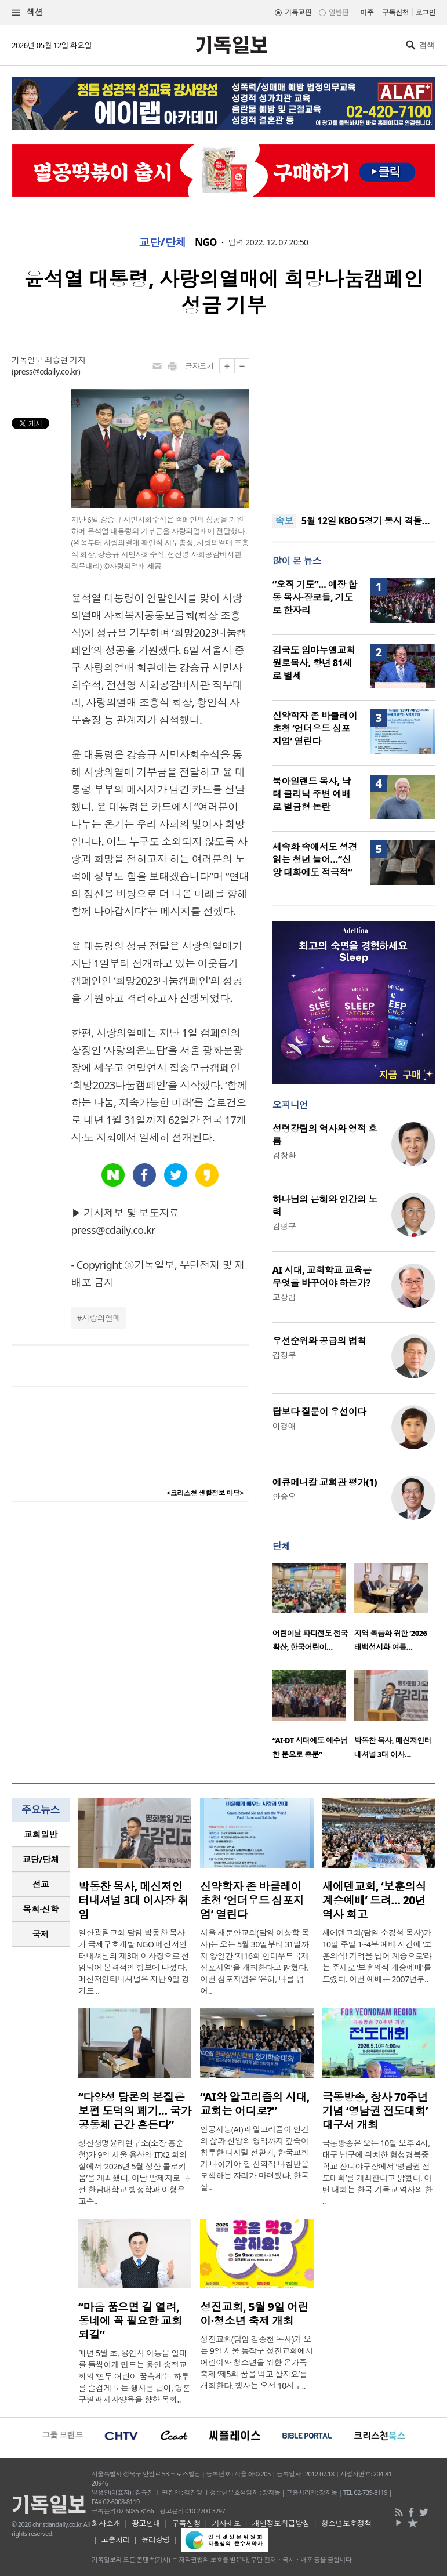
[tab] (41, 1834)
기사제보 (226, 2523)
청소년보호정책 (346, 2523)
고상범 (284, 1296)
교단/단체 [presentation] (40, 1859)
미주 (366, 12)
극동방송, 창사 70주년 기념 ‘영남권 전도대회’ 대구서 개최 (375, 2110)
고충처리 (115, 2539)
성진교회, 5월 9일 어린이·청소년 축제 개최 (254, 2313)
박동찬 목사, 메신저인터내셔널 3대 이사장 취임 (133, 1900)
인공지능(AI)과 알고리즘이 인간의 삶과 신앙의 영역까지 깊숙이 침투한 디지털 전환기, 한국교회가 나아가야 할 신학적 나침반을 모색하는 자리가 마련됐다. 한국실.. (254, 2158)
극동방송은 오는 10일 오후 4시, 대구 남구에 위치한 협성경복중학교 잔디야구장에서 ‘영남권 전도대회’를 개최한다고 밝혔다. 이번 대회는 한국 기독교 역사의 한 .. (377, 2172)
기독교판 (298, 12)
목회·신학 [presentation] (40, 1909)
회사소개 (106, 2523)
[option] (313, 1611)
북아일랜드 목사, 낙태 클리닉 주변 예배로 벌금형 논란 (311, 794)
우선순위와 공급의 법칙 (319, 1340)
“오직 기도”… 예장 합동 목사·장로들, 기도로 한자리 (314, 597)
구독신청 (395, 12)
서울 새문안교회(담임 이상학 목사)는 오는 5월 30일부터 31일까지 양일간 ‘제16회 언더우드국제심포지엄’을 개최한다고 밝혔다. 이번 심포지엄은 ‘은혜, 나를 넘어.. (254, 1961)
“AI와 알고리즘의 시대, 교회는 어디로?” (255, 2103)
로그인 (425, 12)
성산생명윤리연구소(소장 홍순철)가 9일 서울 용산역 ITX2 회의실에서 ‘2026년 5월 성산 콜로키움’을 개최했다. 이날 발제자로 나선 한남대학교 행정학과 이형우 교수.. (134, 2172)
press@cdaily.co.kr (46, 371)
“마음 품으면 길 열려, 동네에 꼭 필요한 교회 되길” (130, 2320)
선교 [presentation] (40, 1884)
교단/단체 (162, 242)
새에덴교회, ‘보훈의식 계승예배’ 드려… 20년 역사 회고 (374, 1900)
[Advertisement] (353, 426)
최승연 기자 (65, 359)
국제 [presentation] (40, 1934)
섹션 (27, 12)
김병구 (284, 1226)
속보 (284, 520)
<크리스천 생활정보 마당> (205, 1493)
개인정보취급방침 (281, 2523)
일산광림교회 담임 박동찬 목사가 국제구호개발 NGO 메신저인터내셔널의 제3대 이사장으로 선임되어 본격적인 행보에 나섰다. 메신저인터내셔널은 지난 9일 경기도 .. (133, 1961)
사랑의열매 (101, 1317)
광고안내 (146, 2523)
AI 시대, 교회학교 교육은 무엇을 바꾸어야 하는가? (322, 1276)
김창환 (284, 1155)
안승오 (284, 1496)
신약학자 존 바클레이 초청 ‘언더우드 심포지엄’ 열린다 (314, 728)
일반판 (338, 12)
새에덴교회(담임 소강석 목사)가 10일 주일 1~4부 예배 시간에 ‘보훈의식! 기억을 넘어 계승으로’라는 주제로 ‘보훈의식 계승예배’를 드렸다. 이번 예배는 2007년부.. (377, 1955)
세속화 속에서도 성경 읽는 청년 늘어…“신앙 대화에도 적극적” (314, 859)
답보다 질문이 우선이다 (319, 1411)
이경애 (284, 1425)
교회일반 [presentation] (40, 1834)
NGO (206, 242)
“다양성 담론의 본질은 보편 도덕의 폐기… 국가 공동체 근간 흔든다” (134, 2110)
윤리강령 (155, 2539)
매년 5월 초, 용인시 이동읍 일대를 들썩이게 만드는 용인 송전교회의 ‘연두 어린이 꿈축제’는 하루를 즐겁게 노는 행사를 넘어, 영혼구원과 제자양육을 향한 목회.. (134, 2376)
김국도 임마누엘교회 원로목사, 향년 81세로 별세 (313, 663)
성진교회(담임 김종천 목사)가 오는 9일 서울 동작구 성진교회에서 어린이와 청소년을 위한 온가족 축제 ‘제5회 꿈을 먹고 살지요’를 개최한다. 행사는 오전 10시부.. (256, 2362)
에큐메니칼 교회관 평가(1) (324, 1482)
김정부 (284, 1354)
